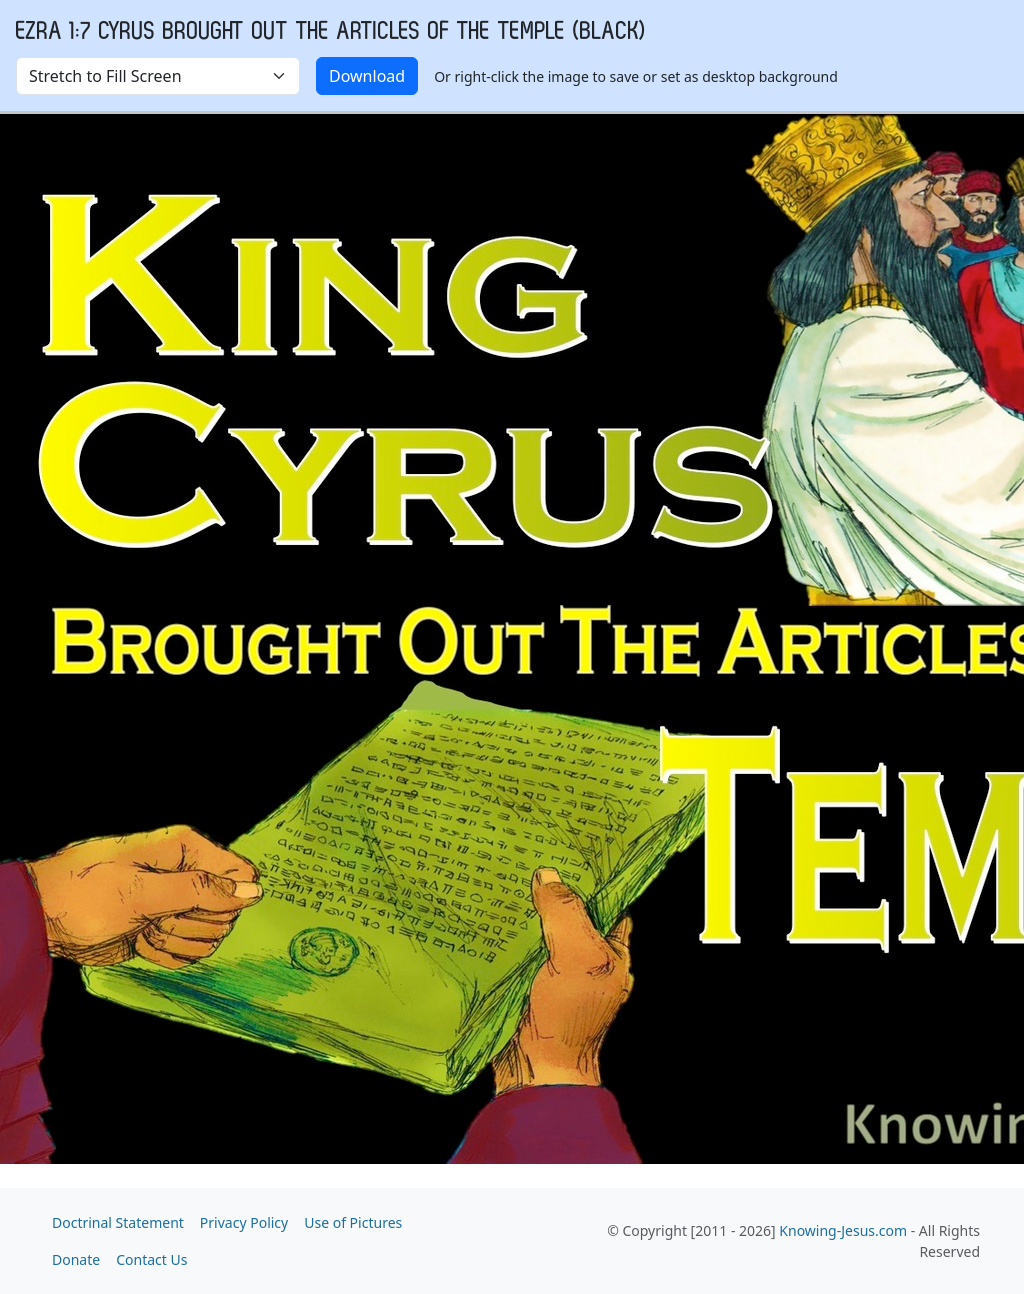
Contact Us (151, 1259)
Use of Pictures (353, 1222)
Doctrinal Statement (118, 1222)
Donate (76, 1259)
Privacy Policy (244, 1222)
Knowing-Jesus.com (843, 1230)
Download (367, 76)
